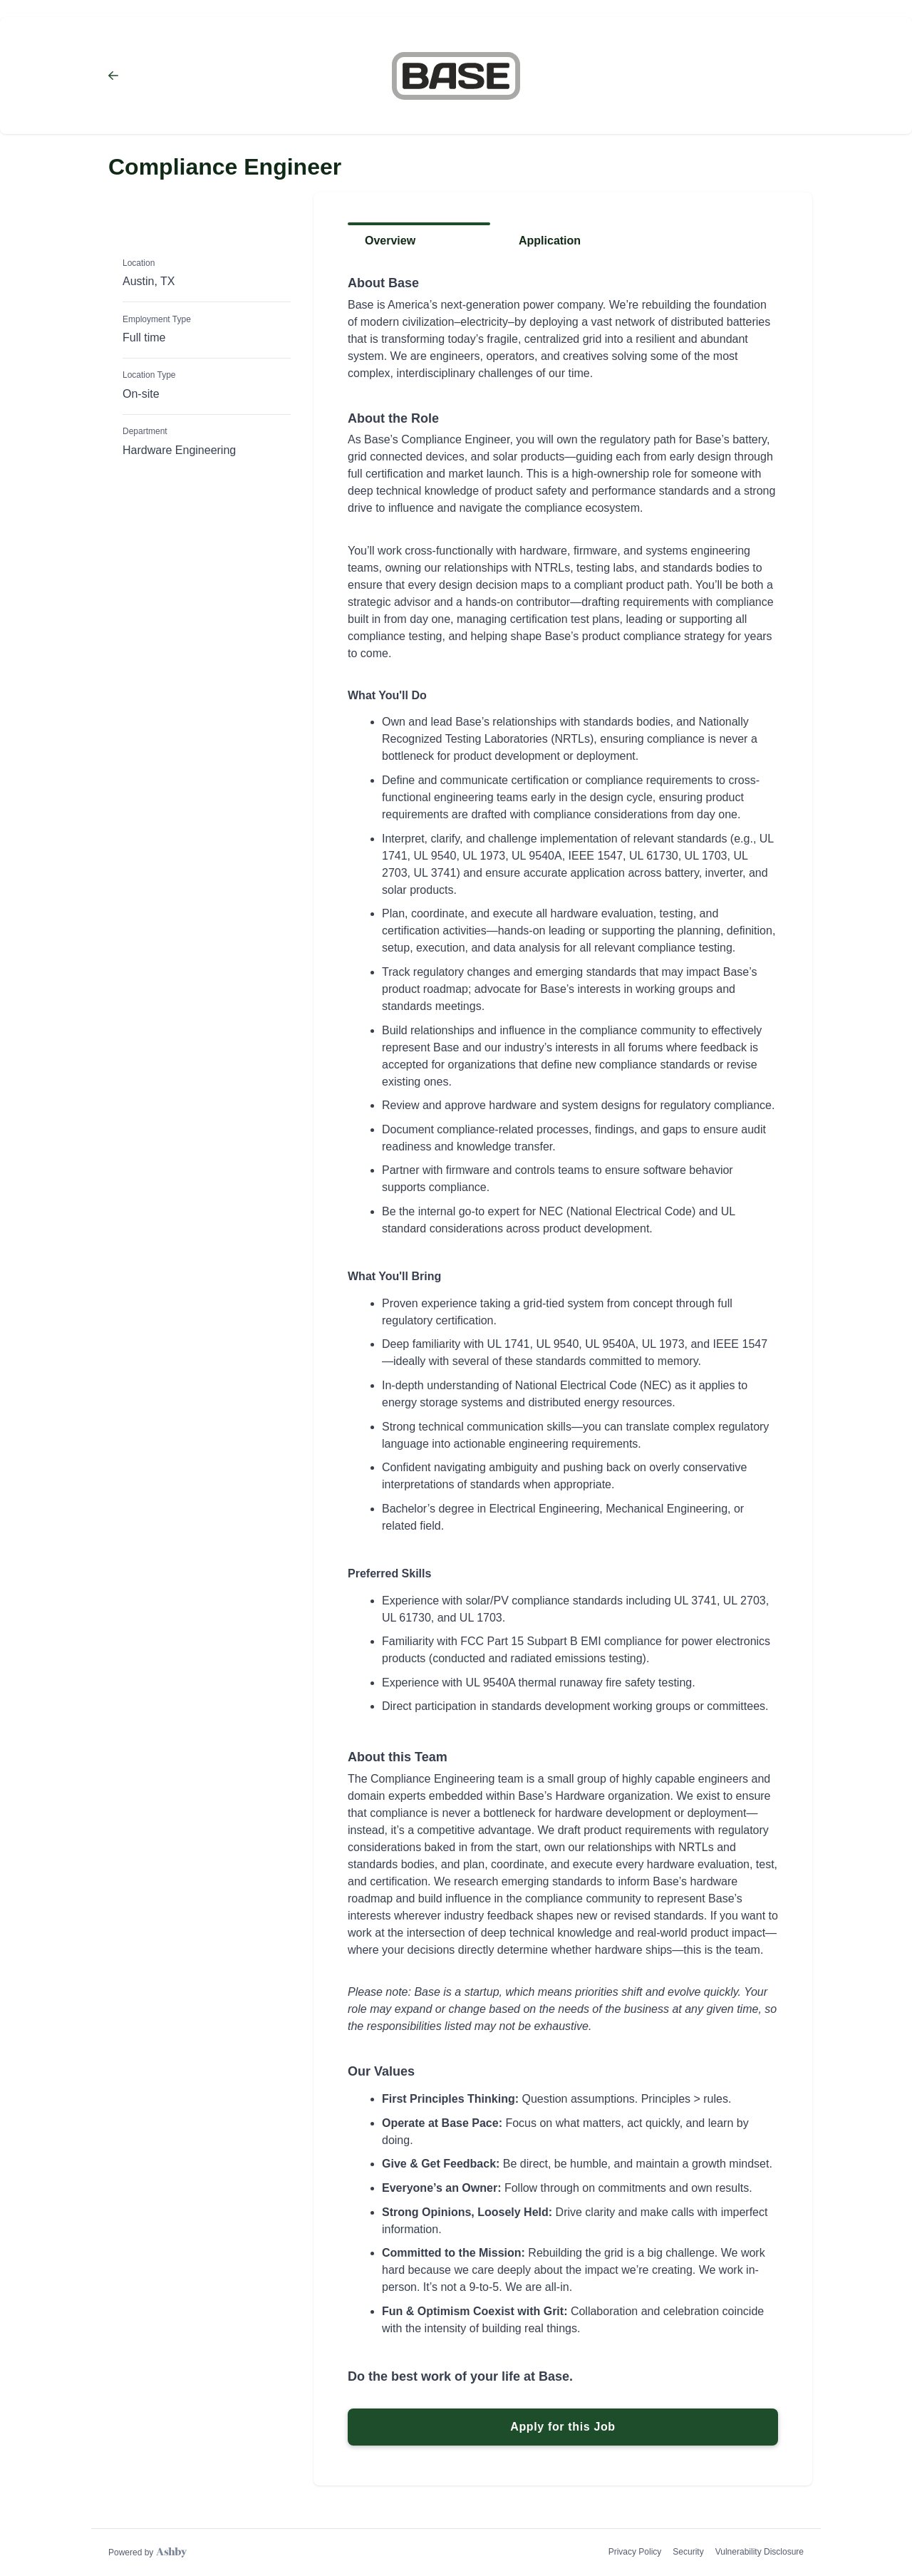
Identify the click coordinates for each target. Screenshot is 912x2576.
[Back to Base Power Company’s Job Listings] (216, 75)
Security (688, 2552)
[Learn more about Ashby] (147, 2552)
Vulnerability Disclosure (759, 2552)
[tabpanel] (562, 1361)
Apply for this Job (563, 2427)
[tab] (419, 245)
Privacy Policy (635, 2552)
